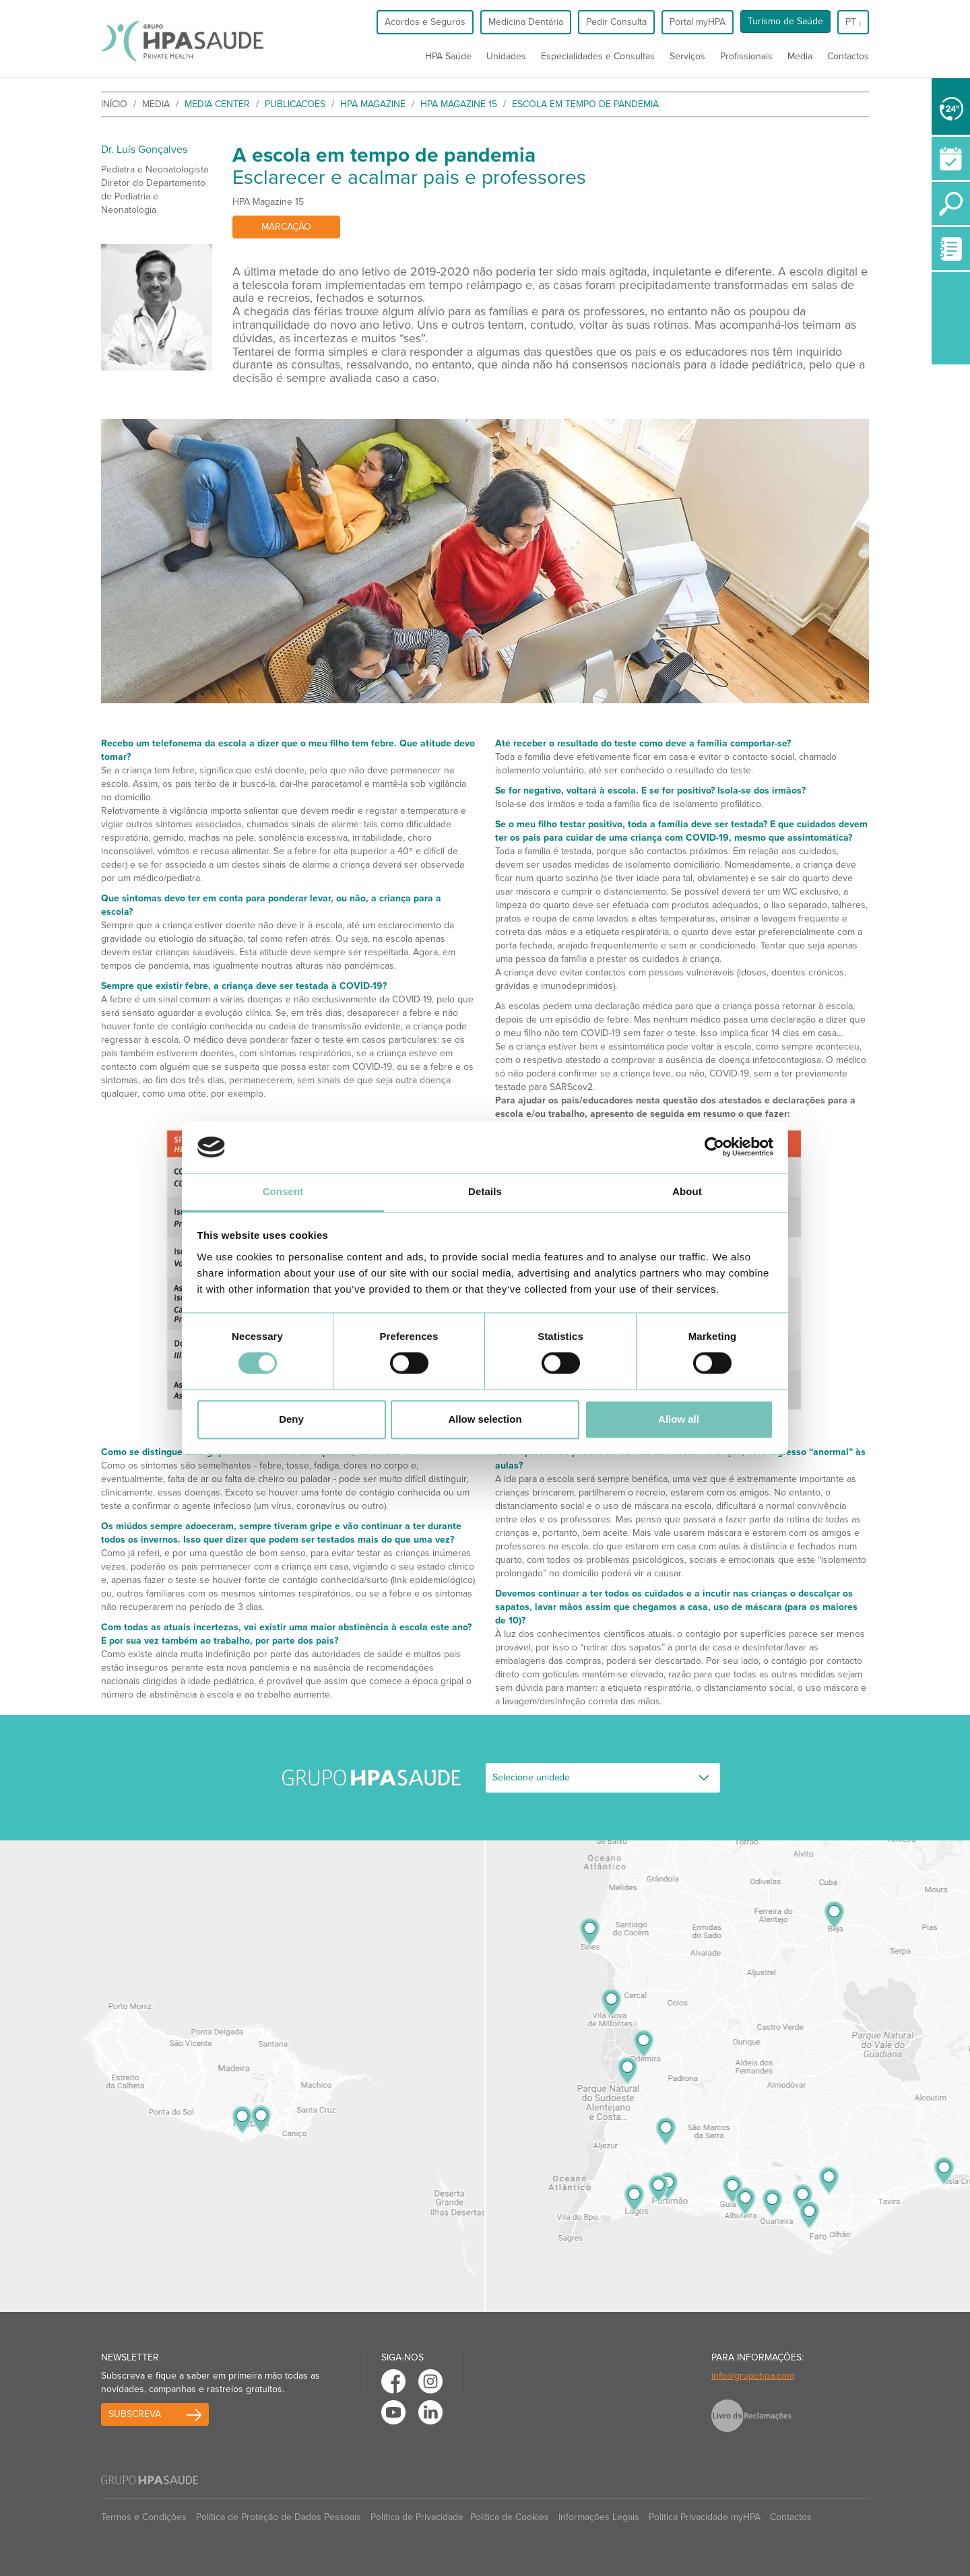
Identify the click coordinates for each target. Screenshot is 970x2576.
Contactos (848, 56)
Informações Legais (598, 2517)
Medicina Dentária (525, 22)
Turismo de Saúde (785, 21)
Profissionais (746, 56)
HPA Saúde (448, 56)
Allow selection (484, 1419)
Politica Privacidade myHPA (705, 2517)
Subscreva (134, 2414)
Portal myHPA (697, 22)
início (114, 104)
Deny (291, 1419)
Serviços (687, 56)
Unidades (506, 56)
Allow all (678, 1419)
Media (799, 56)
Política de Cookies (509, 2517)
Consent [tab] (283, 1191)
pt (853, 22)
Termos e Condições (144, 2517)
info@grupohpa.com (752, 2375)
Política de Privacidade (416, 2517)
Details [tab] (485, 1191)
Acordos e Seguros (425, 22)
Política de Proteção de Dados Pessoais (278, 2517)
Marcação (286, 226)
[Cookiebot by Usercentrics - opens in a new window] (714, 1147)
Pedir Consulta (616, 22)
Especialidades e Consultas (598, 56)
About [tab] (687, 1191)
